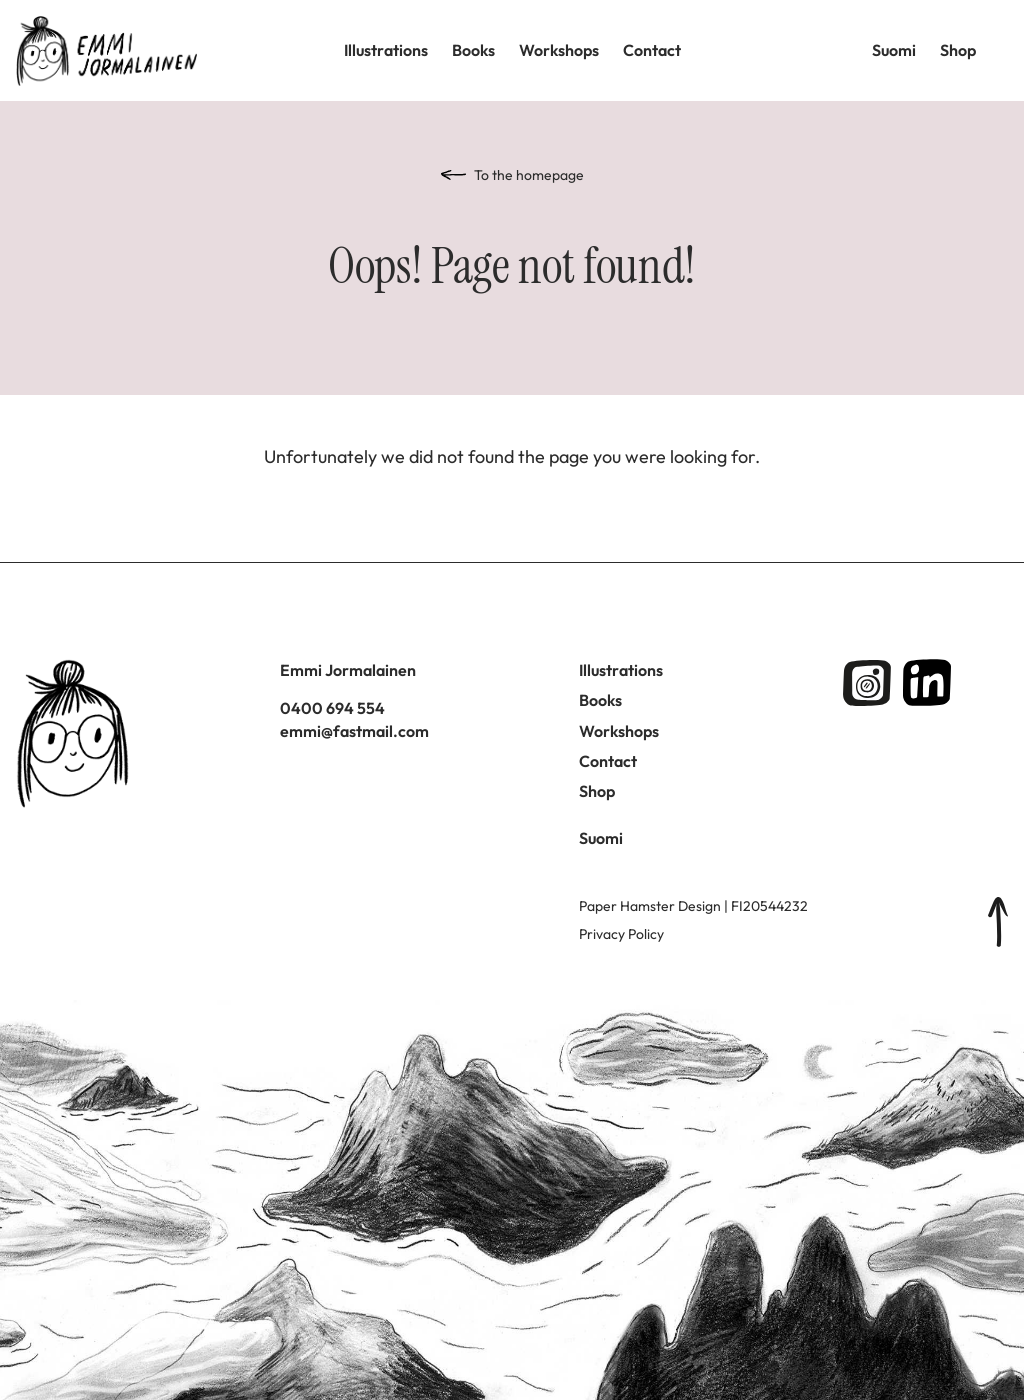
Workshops (559, 50)
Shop (958, 50)
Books (473, 50)
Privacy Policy (621, 934)
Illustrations (386, 50)
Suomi (894, 50)
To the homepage (529, 175)
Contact (652, 50)
